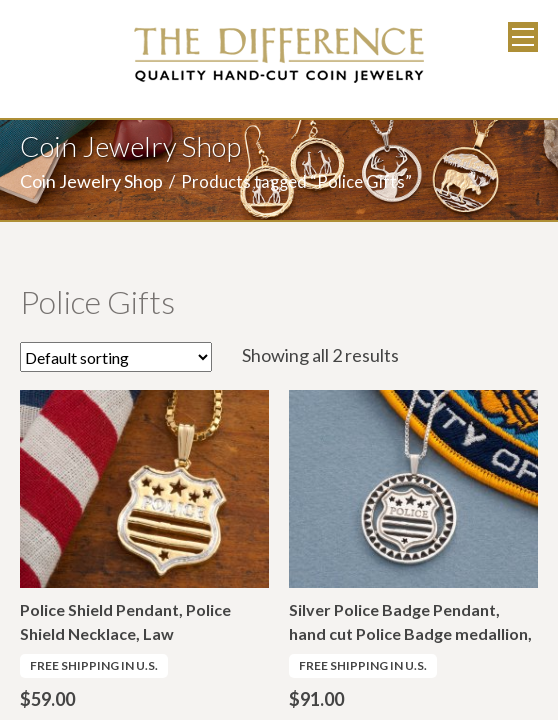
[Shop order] (116, 357)
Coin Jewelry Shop (91, 181)
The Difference (279, 55)
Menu (523, 37)
